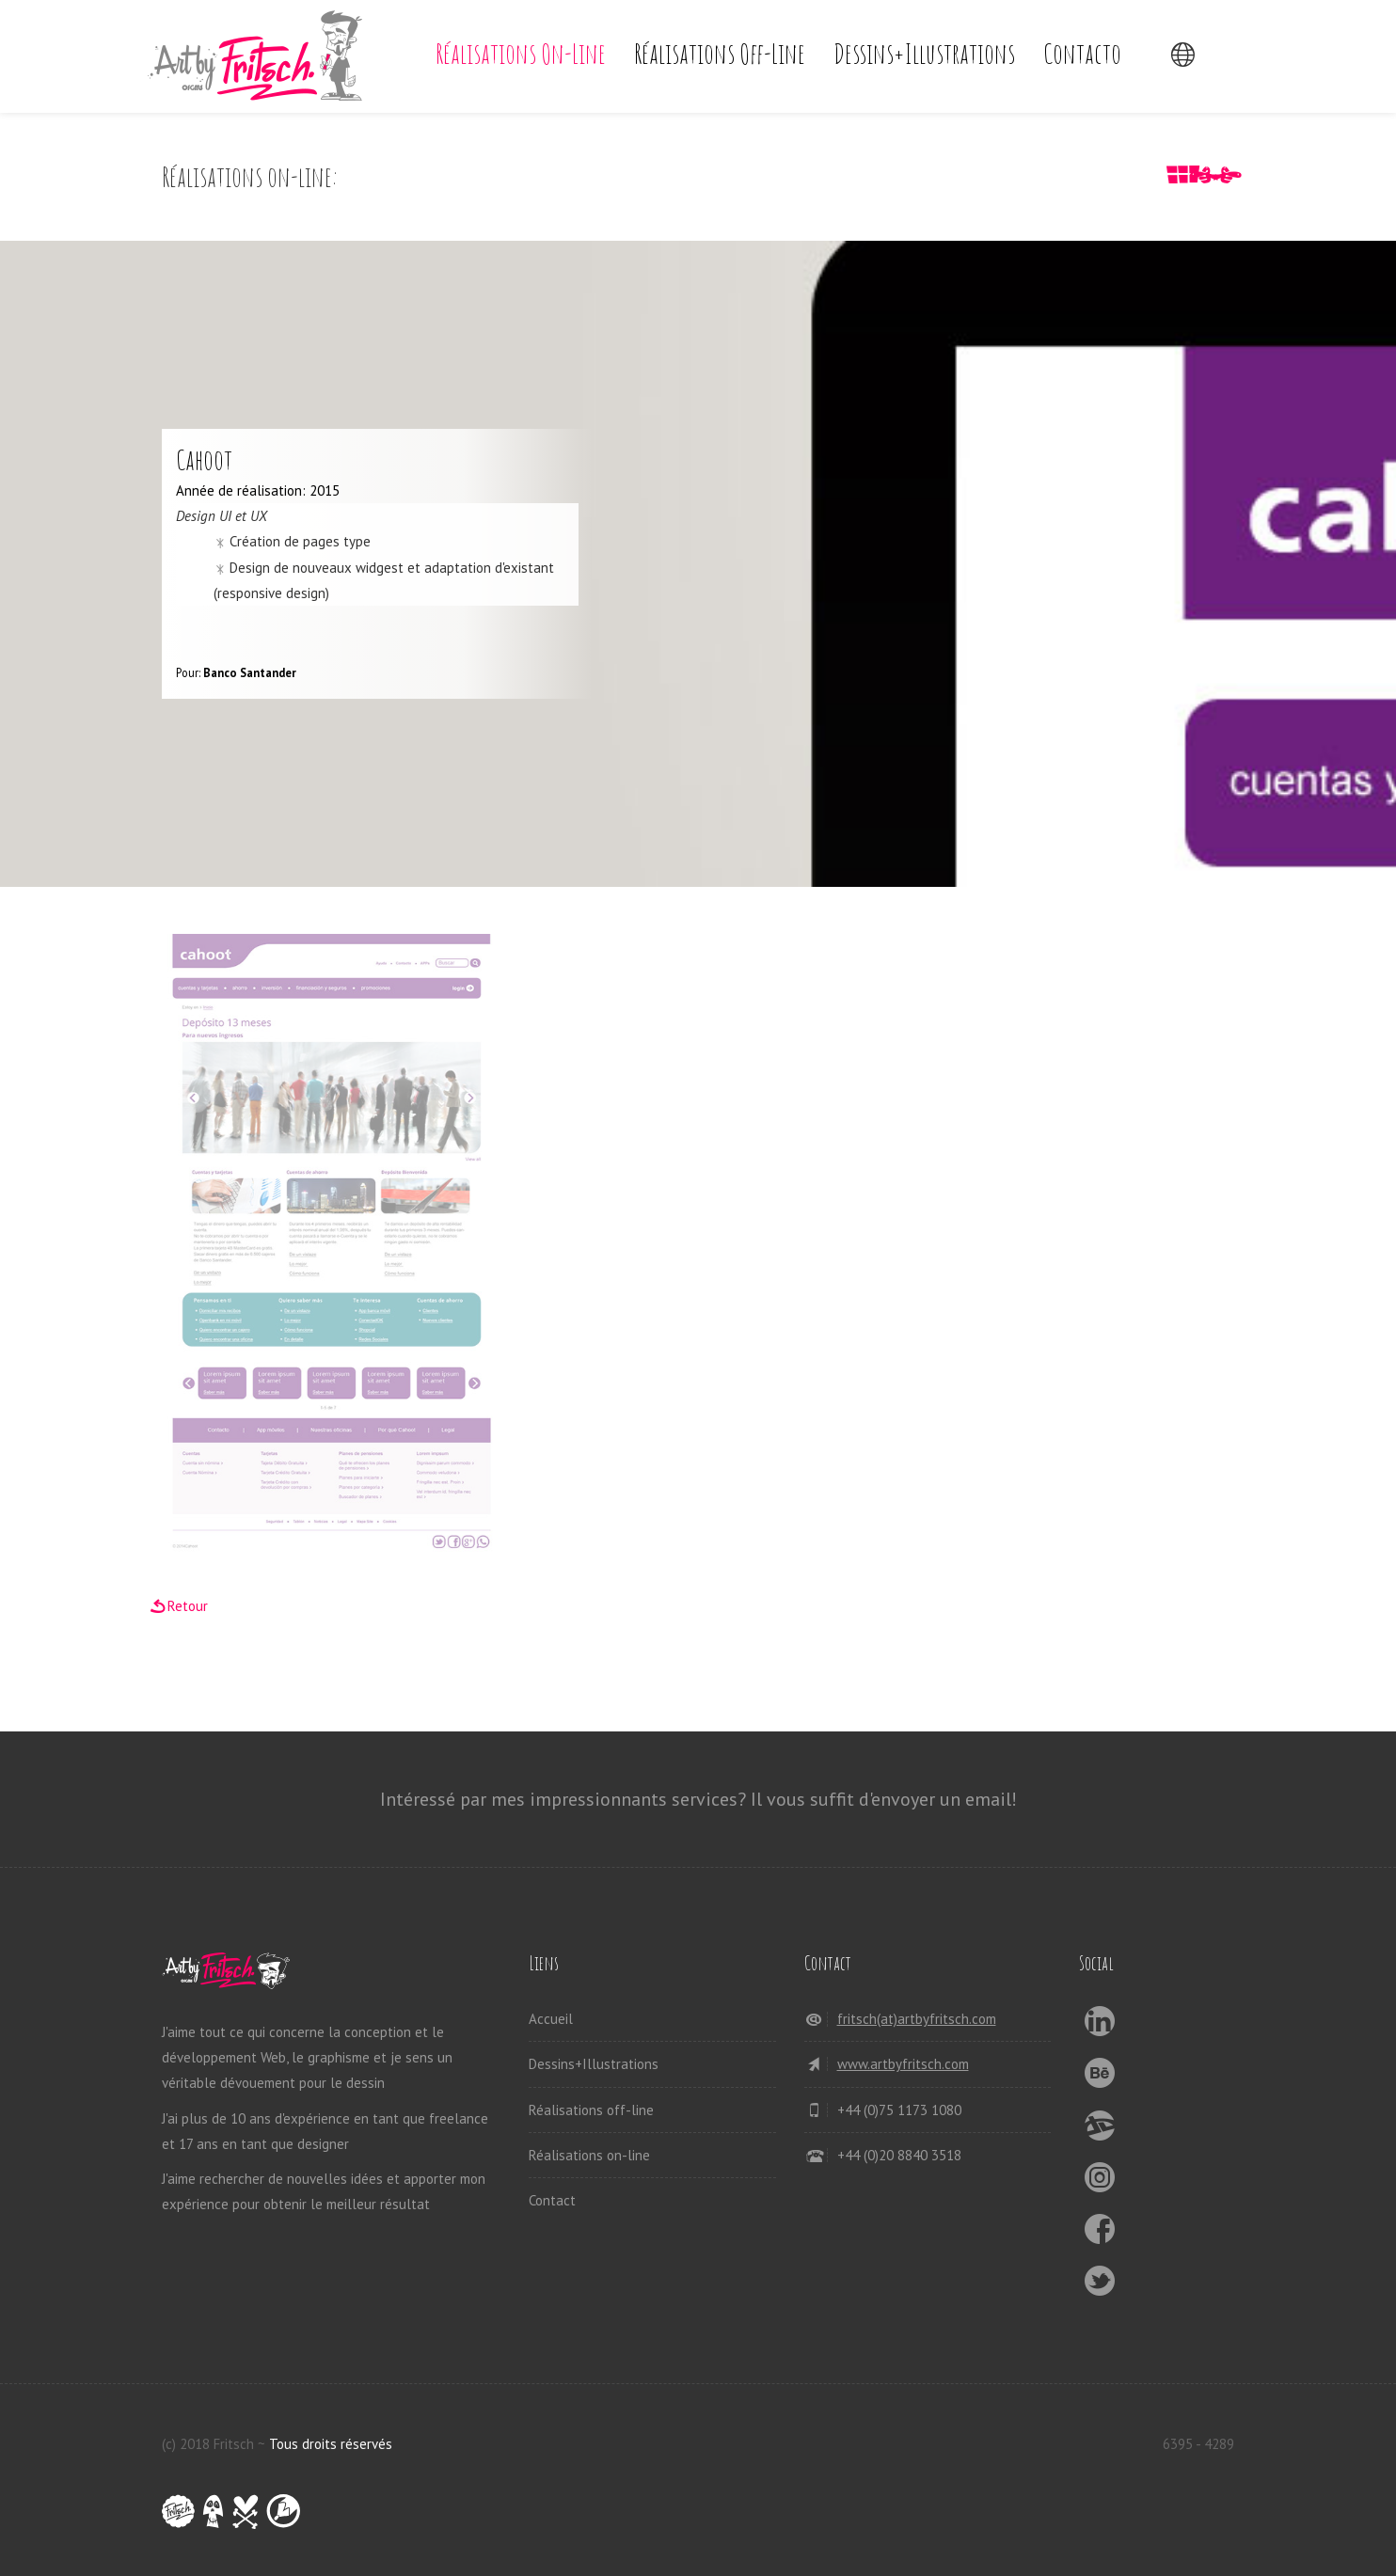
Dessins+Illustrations (924, 53)
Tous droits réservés (330, 2444)
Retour (187, 1606)
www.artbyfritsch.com (903, 2064)
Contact (552, 2200)
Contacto (1082, 53)
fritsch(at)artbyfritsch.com (916, 2019)
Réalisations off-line (719, 53)
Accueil (551, 2019)
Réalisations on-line (521, 53)
